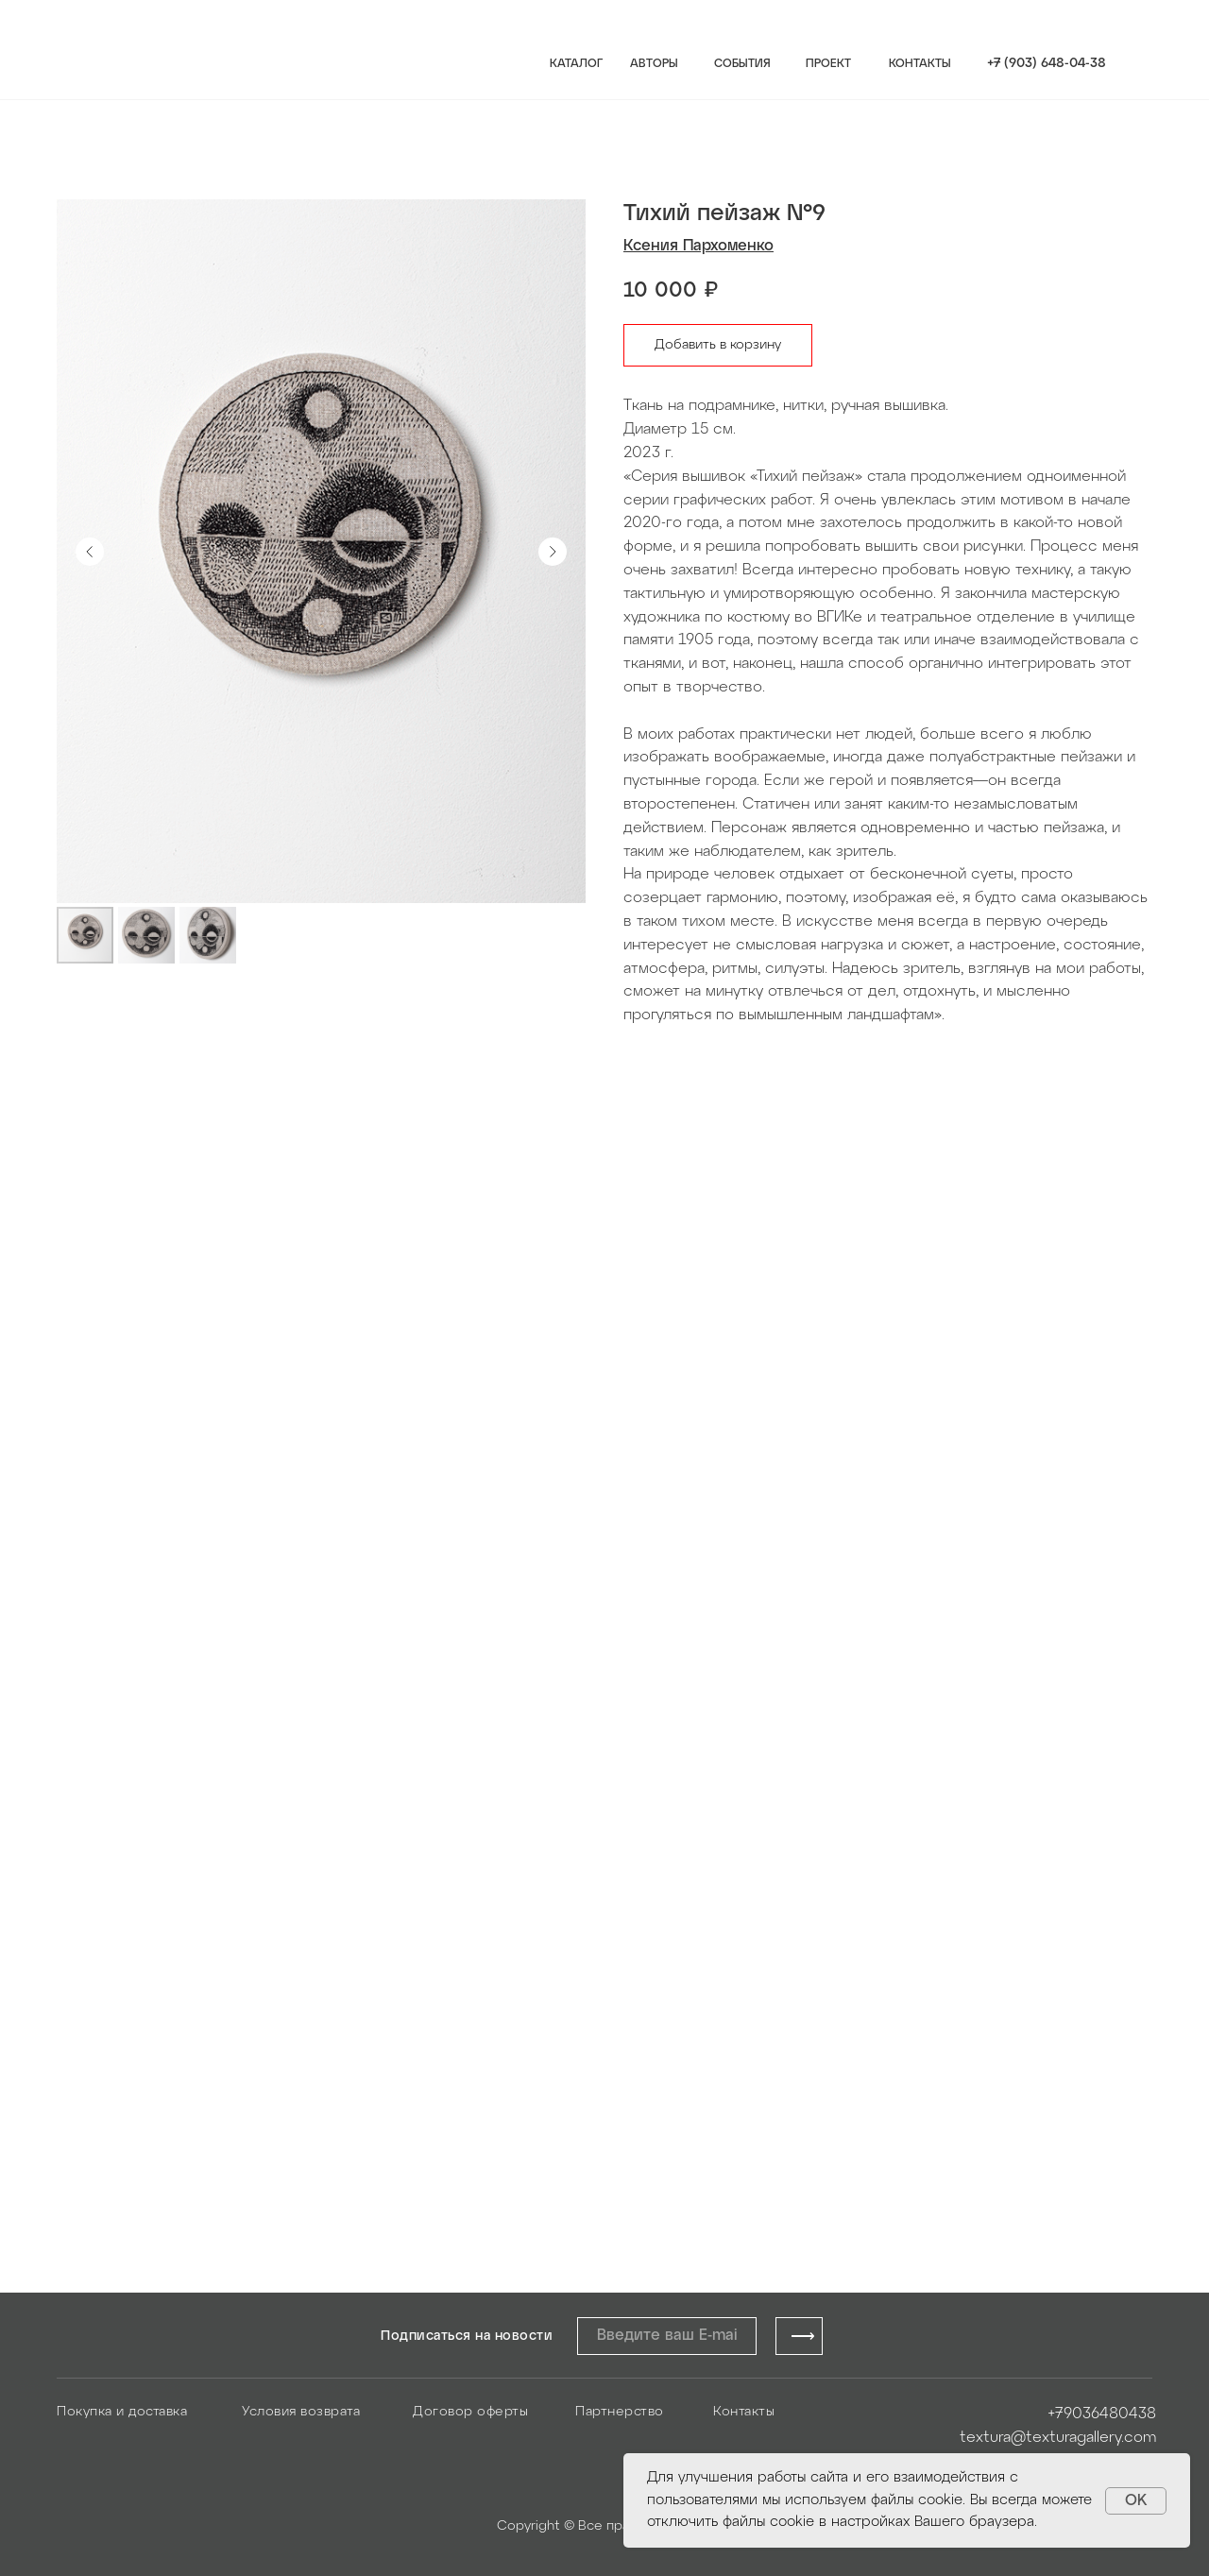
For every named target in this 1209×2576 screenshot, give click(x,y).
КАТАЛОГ (576, 64)
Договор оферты (470, 2412)
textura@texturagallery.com (1058, 2438)
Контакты (744, 2412)
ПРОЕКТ (828, 64)
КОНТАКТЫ (920, 64)
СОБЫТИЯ (742, 64)
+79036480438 (1101, 2414)
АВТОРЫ (654, 64)
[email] (667, 2336)
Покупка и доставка (122, 2412)
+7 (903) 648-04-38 (1046, 64)
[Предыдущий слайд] (90, 551)
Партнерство (619, 2412)
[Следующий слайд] (552, 551)
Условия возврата (301, 2412)
